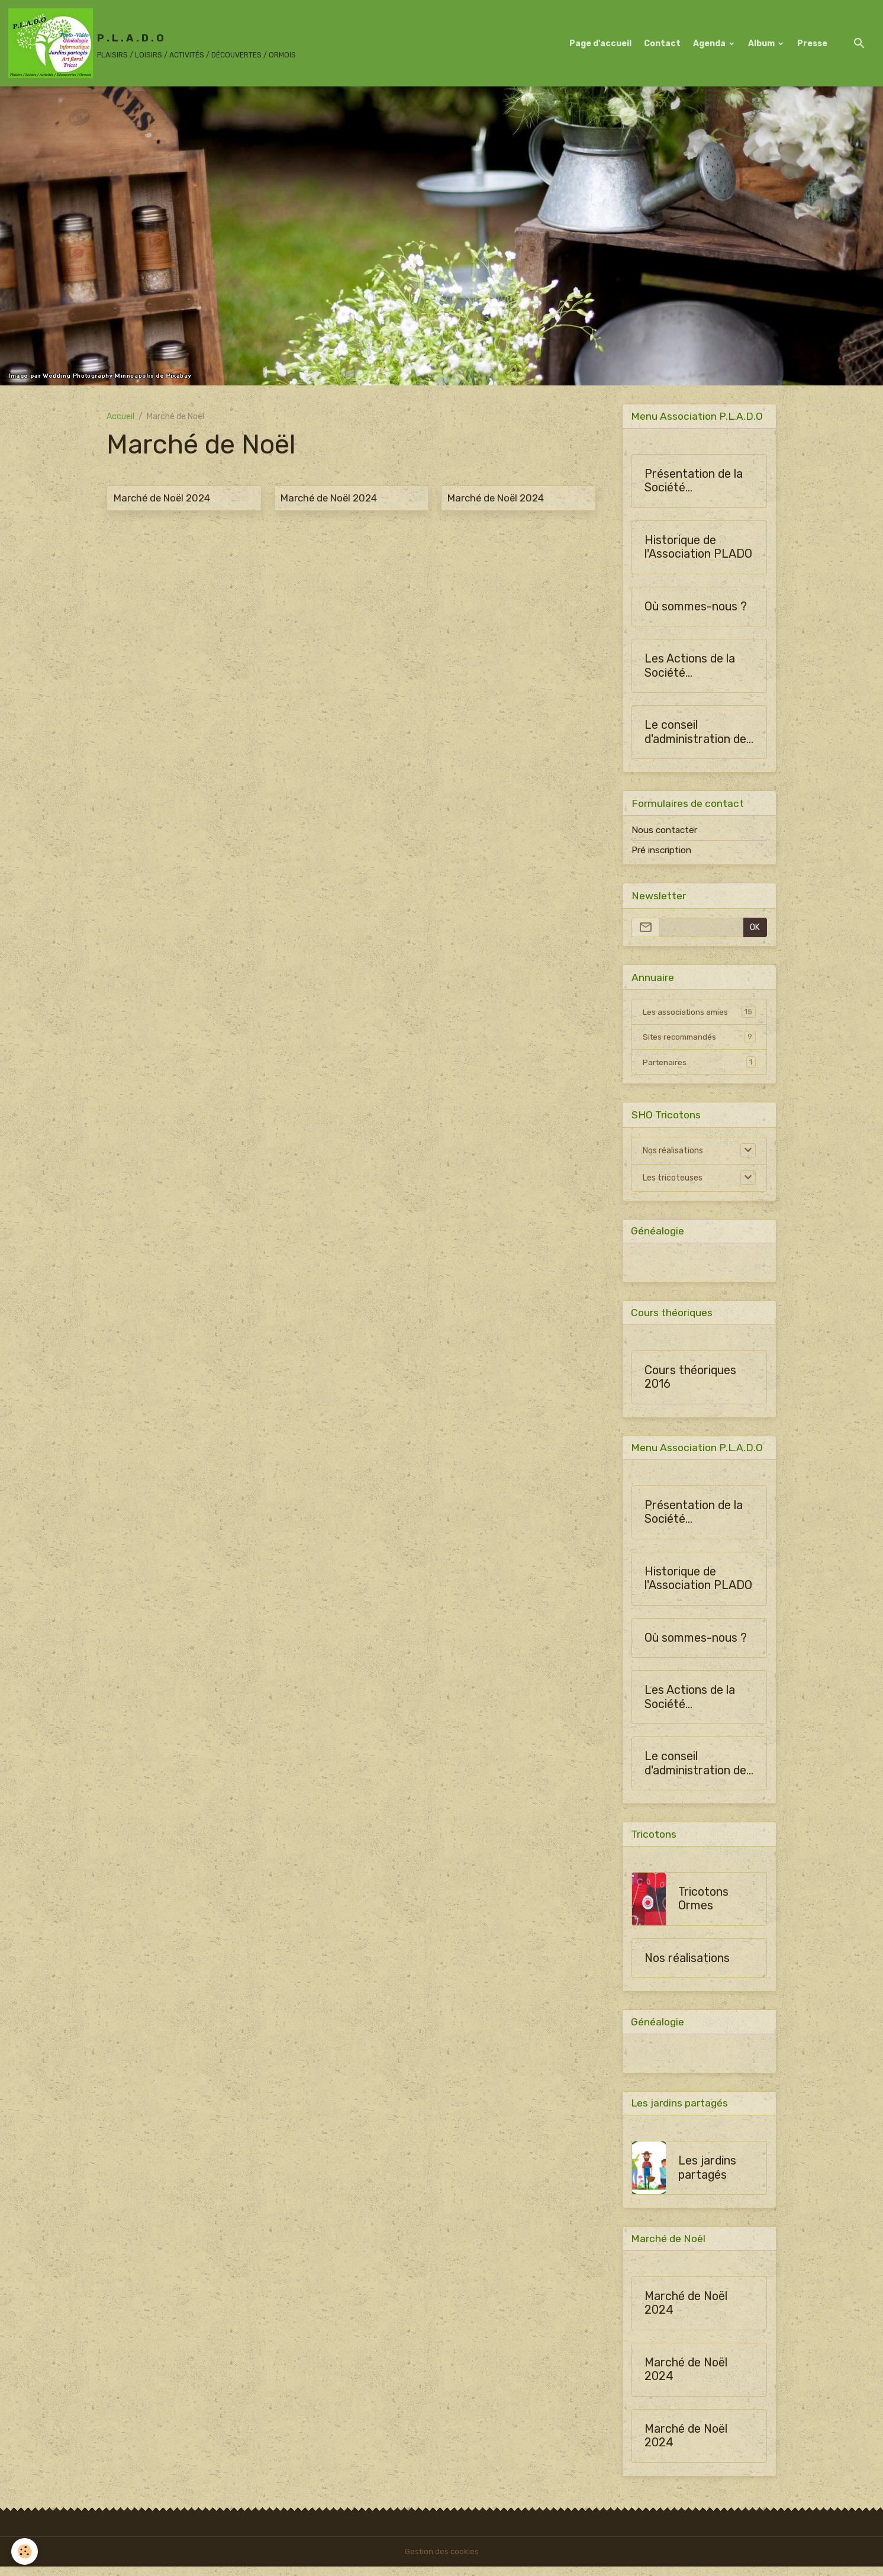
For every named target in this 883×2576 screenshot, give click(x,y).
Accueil (120, 416)
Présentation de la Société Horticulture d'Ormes (693, 482)
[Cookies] (25, 2551)
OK (755, 929)
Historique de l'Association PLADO (698, 548)
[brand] (152, 43)
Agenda (710, 43)
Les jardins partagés (707, 2177)
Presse (812, 43)
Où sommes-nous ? (695, 607)
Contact (662, 43)
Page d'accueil (600, 43)
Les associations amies (699, 1013)
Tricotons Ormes (703, 1905)
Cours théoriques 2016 (690, 1381)
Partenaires (699, 1064)
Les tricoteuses (672, 1180)
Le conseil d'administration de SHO (695, 733)
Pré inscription (661, 851)
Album (762, 43)
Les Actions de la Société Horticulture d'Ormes (689, 667)
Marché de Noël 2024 (162, 498)
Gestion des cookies (442, 2561)
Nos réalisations (673, 1152)
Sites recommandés (699, 1038)
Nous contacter (664, 831)
